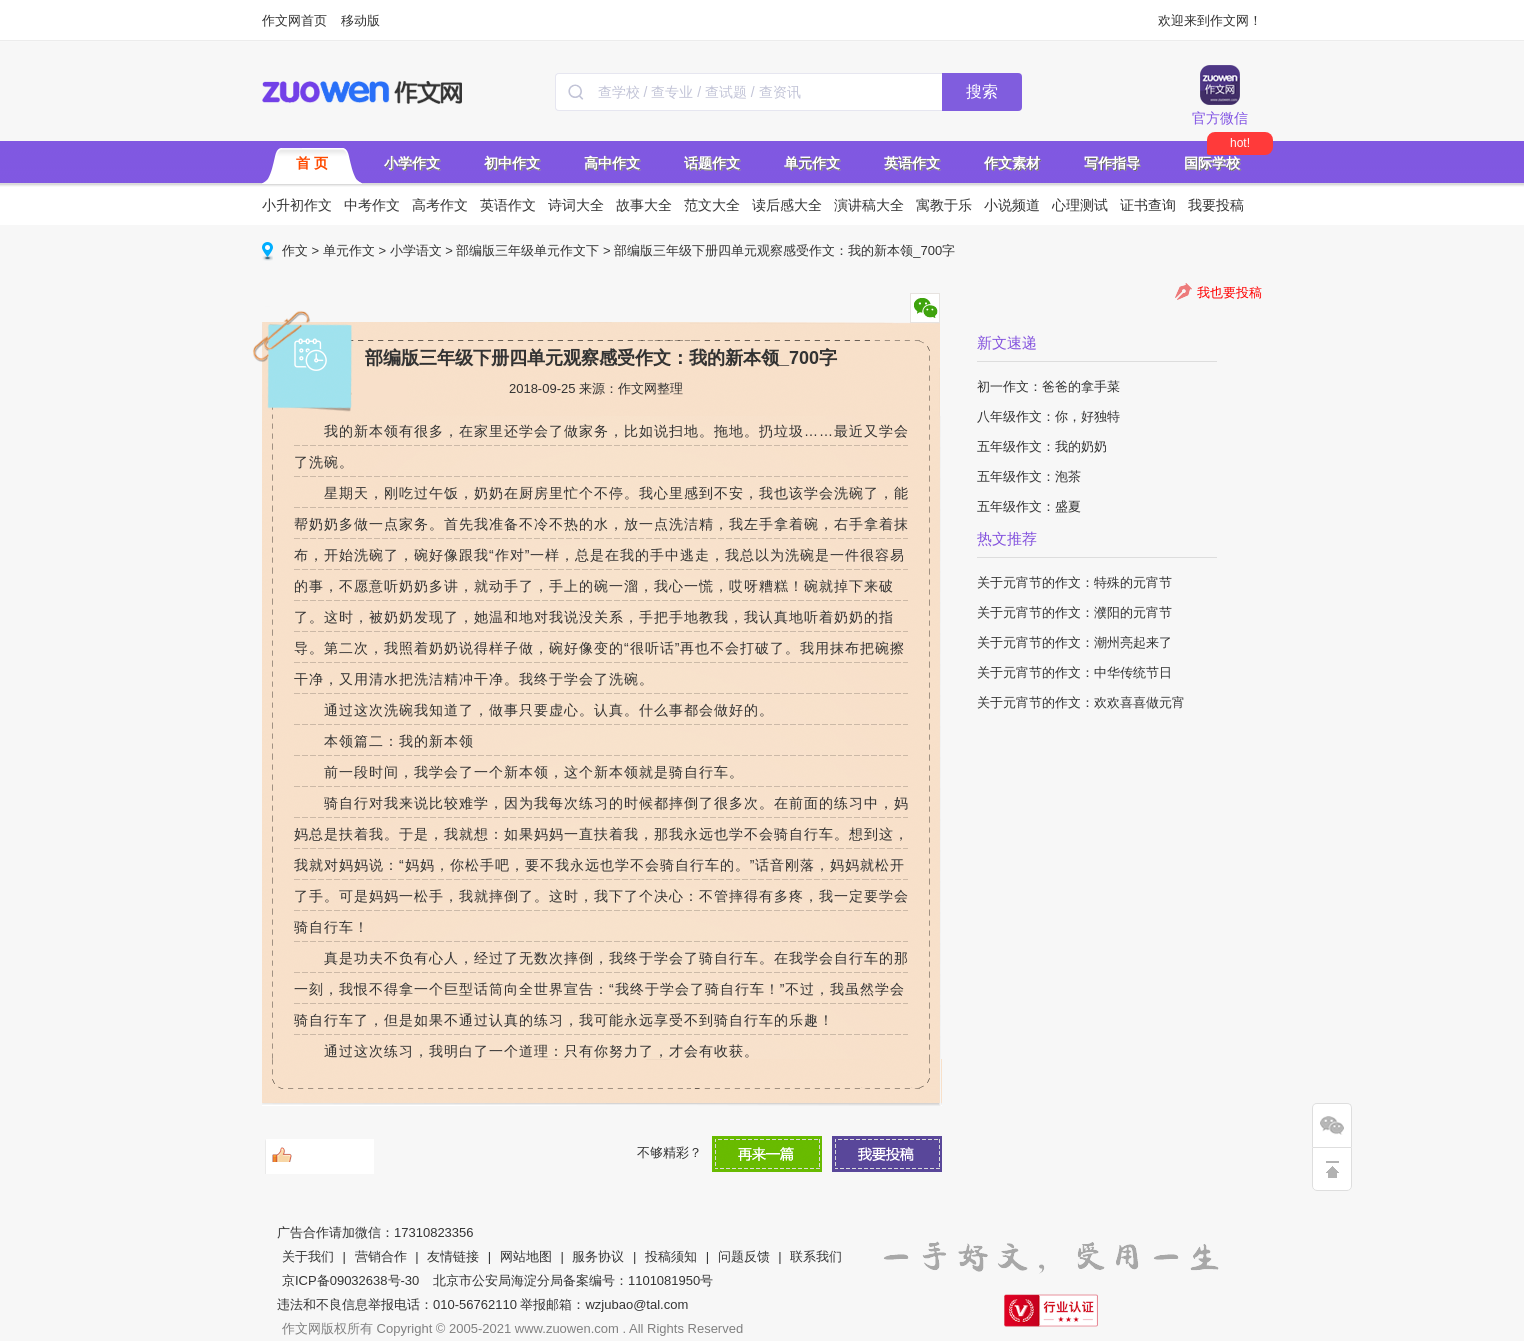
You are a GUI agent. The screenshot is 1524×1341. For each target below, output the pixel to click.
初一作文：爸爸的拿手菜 (1048, 386)
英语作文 (912, 163)
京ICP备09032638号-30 (350, 1280)
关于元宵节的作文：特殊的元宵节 (1074, 582)
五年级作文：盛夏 (1029, 506)
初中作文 (512, 163)
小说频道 (1012, 205)
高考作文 (440, 205)
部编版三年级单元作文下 (527, 250)
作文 (295, 250)
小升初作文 (297, 205)
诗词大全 (576, 205)
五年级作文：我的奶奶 (1042, 446)
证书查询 (1148, 205)
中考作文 (372, 205)
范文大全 (712, 205)
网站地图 (526, 1256)
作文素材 (1012, 163)
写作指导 (1112, 163)
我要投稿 (1216, 205)
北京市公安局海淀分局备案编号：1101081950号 (573, 1280)
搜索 (982, 91)
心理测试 (1080, 205)
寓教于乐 (944, 205)
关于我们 (308, 1256)
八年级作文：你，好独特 (1048, 416)
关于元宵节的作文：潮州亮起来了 (1074, 642)
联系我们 (816, 1256)
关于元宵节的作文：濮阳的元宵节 (1074, 612)
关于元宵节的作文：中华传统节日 (1074, 672)
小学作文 (412, 163)
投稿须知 (671, 1256)
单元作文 (812, 163)
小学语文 (416, 250)
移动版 (360, 20)
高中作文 (612, 163)
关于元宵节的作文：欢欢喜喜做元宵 (1081, 702)
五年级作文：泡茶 (1029, 476)
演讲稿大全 (869, 205)
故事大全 (644, 205)
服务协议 (598, 1256)
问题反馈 (744, 1256)
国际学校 (1212, 163)
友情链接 (453, 1256)
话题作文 (712, 163)
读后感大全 (787, 205)
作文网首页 (294, 20)
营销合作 (381, 1256)
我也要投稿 (1229, 292)
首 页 (312, 163)
